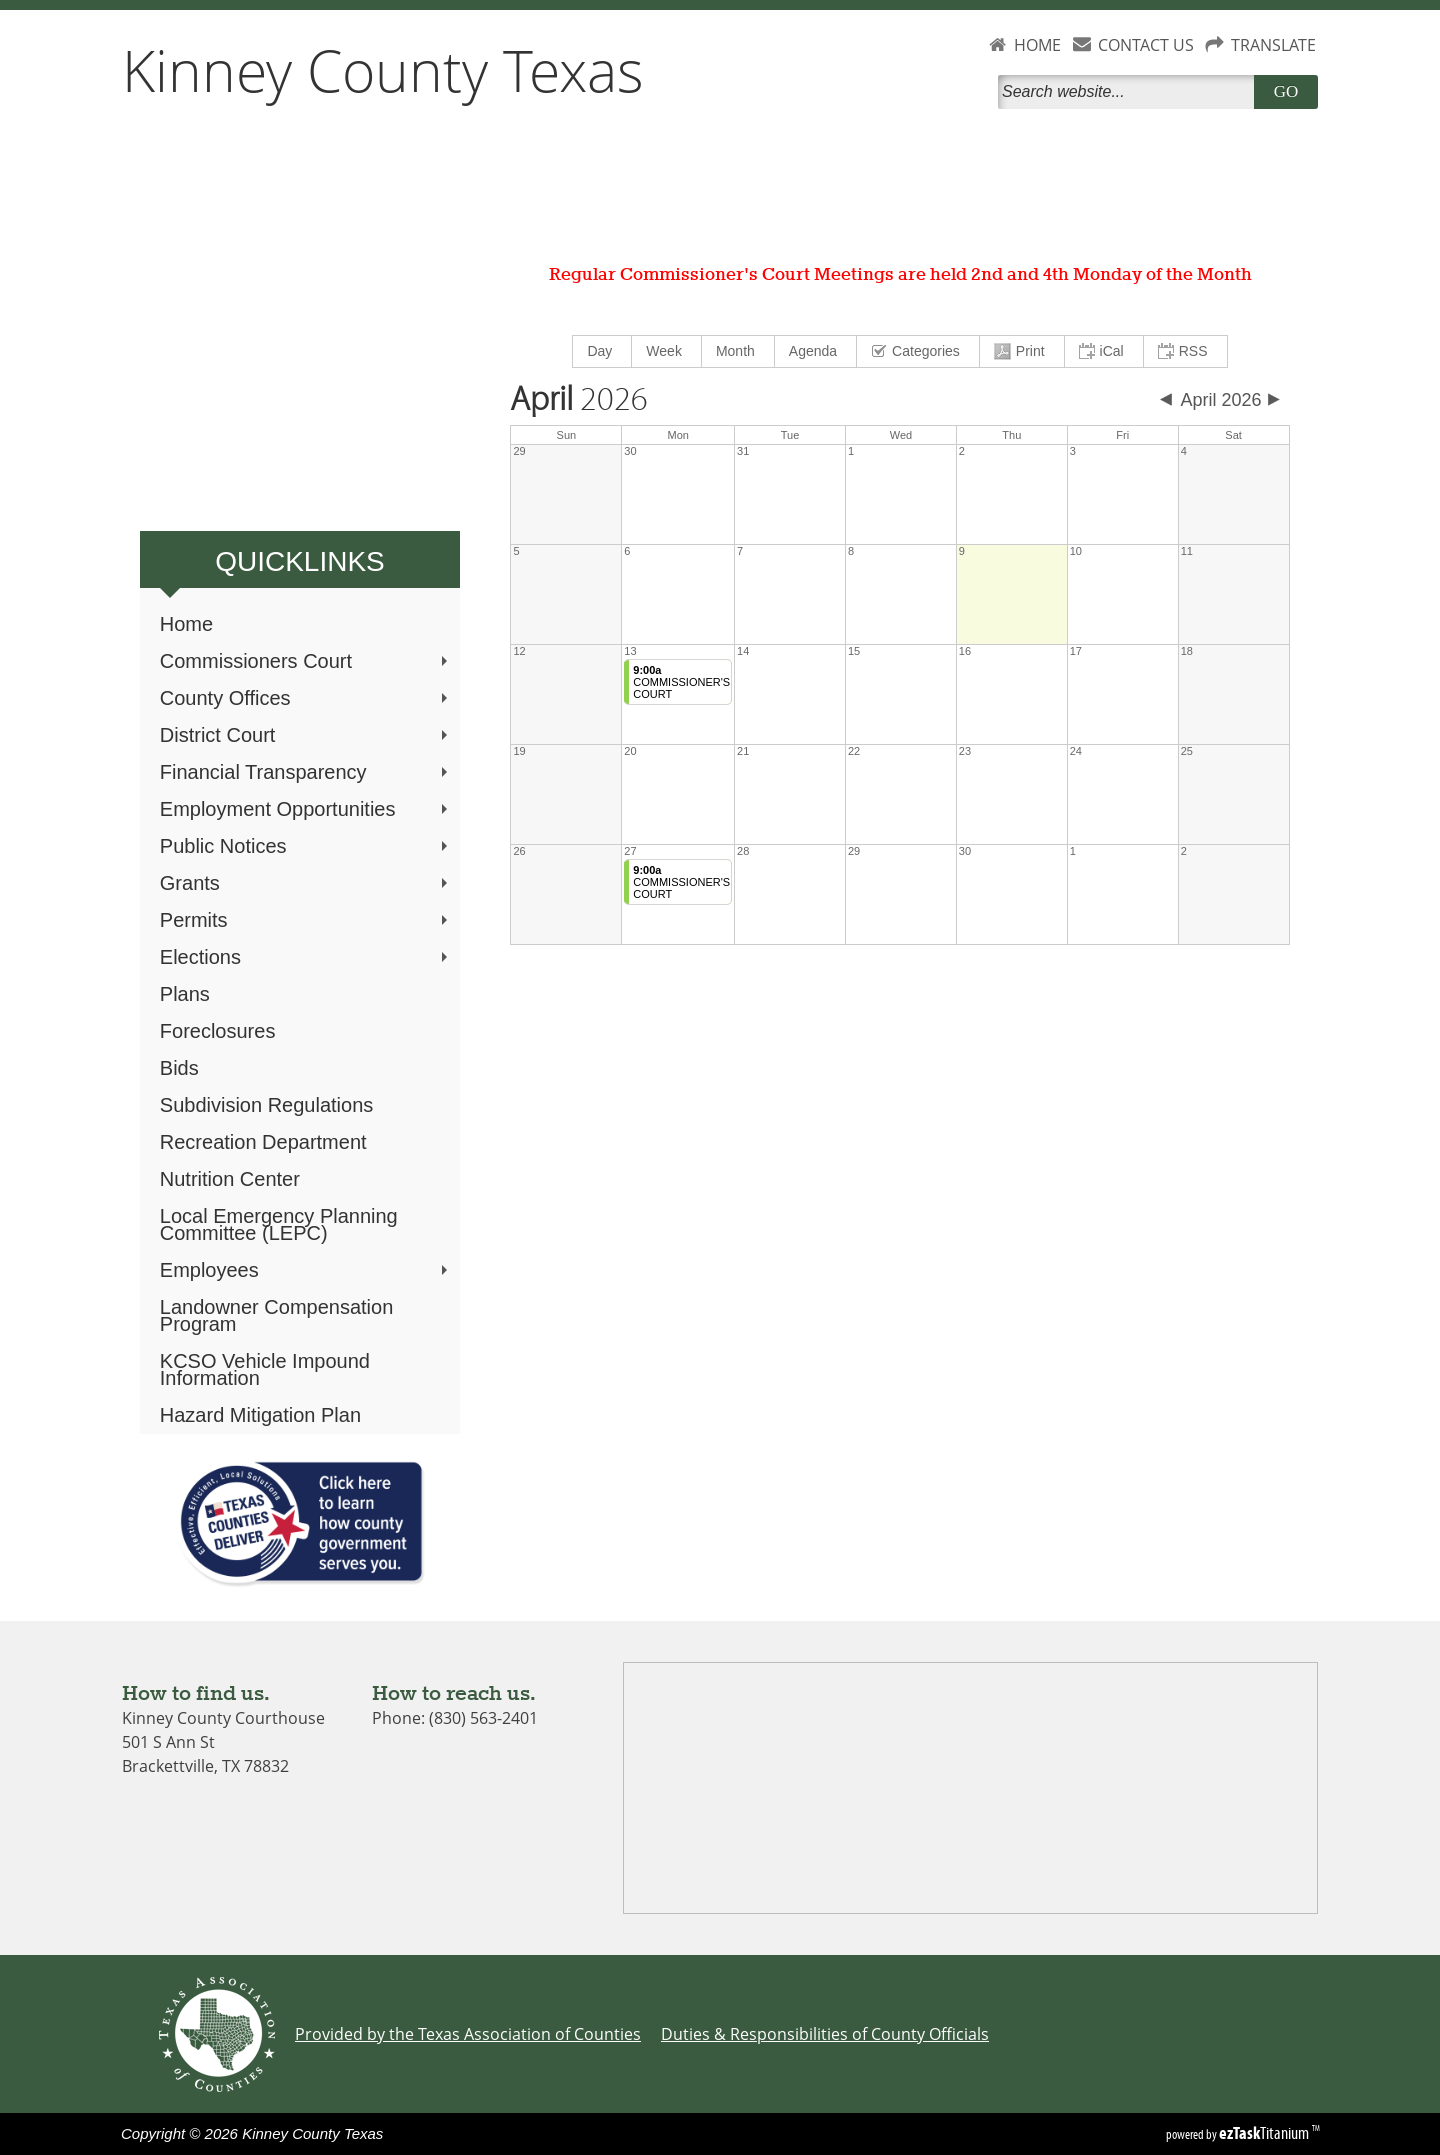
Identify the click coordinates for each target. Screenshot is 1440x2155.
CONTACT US (1146, 45)
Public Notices (306, 846)
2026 (579, 400)
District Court (306, 735)
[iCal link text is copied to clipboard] (1104, 351)
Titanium (1265, 2133)
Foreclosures (218, 1031)
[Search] (1130, 92)
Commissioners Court (306, 661)
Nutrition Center (230, 1179)
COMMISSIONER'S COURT (681, 682)
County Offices (306, 698)
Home (186, 624)
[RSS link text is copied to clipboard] (1185, 351)
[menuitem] (602, 351)
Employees (306, 1270)
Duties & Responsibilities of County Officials (825, 2034)
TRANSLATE (1273, 45)
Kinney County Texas (383, 70)
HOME (1037, 45)
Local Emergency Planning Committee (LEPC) (279, 1224)
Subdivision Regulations (266, 1105)
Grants (306, 883)
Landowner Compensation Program (277, 1315)
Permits (306, 920)
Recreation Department (263, 1142)
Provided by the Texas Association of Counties (468, 2034)
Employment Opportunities (306, 809)
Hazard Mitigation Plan (260, 1415)
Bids (179, 1068)
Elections (306, 957)
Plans (185, 994)
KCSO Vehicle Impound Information (265, 1369)
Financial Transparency (306, 772)
